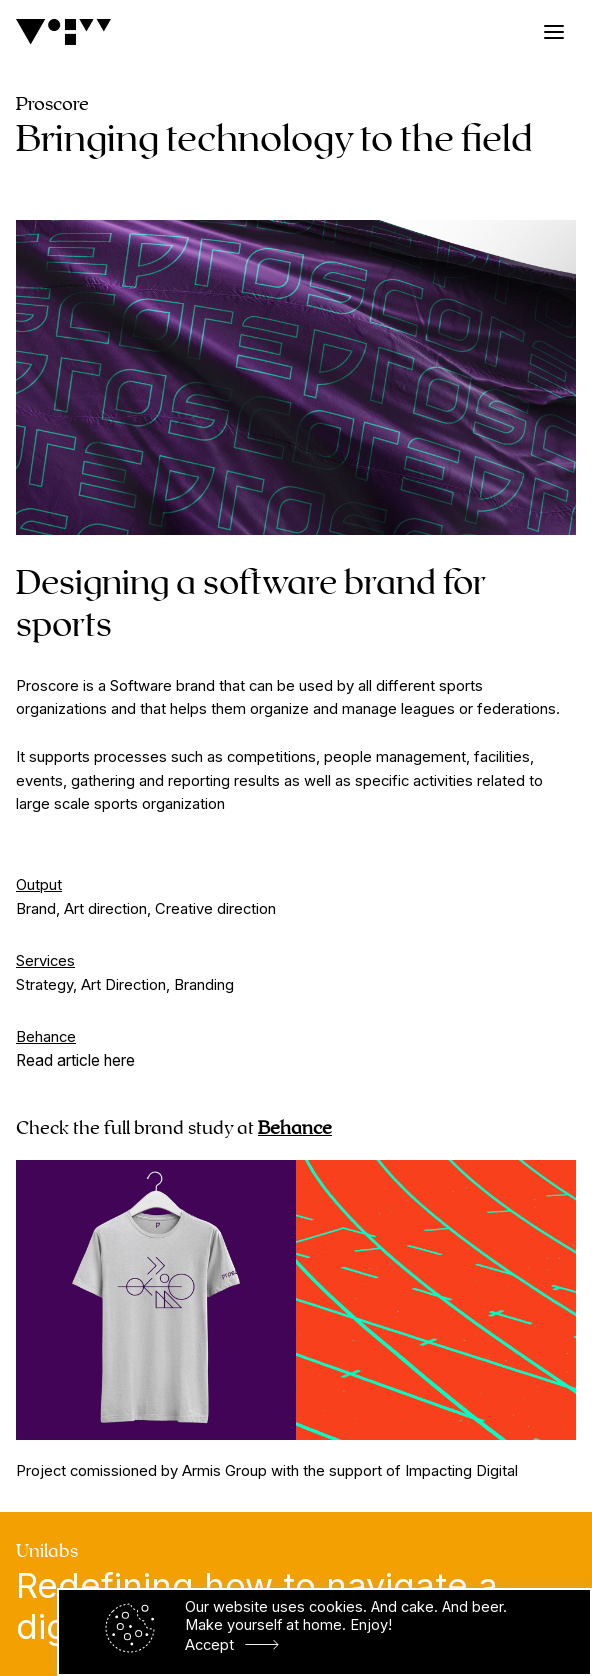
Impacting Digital (461, 1471)
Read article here (75, 1060)
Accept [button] (209, 1645)
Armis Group (224, 1471)
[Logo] (63, 32)
